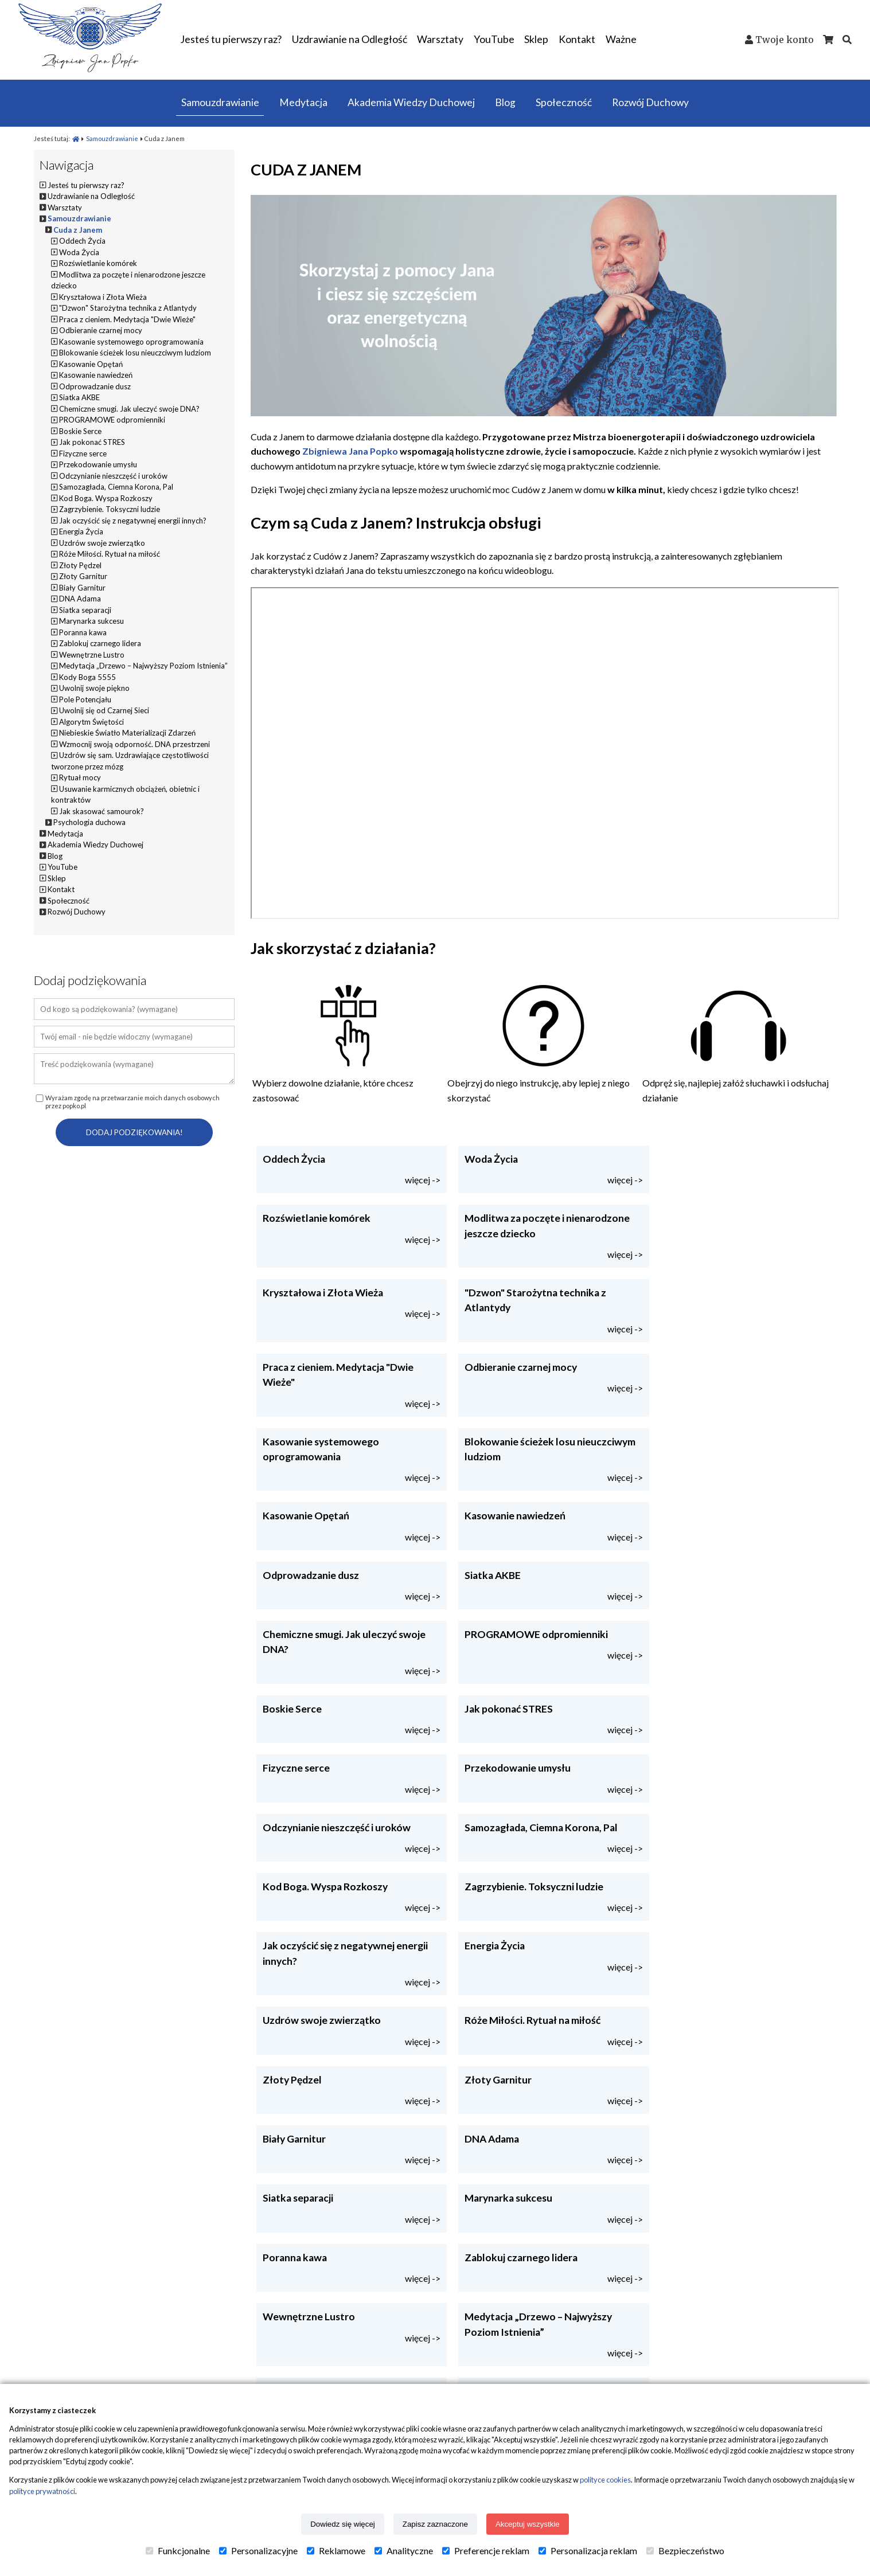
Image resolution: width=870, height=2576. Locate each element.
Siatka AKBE (79, 397)
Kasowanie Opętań (91, 364)
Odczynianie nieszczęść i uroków (113, 475)
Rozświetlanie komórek (98, 263)
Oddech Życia (82, 240)
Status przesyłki (267, 2375)
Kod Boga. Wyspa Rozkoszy (106, 498)
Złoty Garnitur (83, 576)
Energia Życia (81, 531)
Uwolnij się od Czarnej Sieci (104, 710)
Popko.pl (57, 2351)
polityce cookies (605, 2479)
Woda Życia (79, 252)
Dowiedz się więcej (342, 2524)
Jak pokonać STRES (92, 442)
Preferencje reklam (485, 2551)
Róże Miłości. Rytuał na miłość (109, 553)
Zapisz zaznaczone (435, 2524)
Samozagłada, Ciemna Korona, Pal (116, 486)
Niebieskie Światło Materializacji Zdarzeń (127, 732)
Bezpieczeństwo (685, 2551)
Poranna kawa (83, 632)
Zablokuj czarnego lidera (100, 643)
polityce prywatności (42, 2491)
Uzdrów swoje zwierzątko (102, 543)
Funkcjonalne (178, 2551)
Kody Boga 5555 (87, 677)
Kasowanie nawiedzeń (95, 375)
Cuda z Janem (77, 229)
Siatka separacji (85, 610)
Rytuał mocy (80, 777)
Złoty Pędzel (80, 565)
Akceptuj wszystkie (528, 2524)
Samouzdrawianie (112, 138)
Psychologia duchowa (89, 822)
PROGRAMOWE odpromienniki (112, 419)
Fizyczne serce (83, 453)
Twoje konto (784, 39)
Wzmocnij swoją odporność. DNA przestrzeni (134, 744)
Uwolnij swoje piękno (94, 688)
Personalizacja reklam (588, 2551)
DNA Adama (80, 598)
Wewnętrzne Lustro (91, 654)
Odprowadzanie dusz (95, 386)
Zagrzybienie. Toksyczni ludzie (109, 509)
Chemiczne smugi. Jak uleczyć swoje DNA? (129, 408)
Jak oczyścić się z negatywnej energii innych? (132, 520)
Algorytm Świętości (91, 721)
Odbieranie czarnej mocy (100, 330)
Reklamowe (336, 2551)
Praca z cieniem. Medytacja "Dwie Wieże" (127, 319)
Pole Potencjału (85, 699)
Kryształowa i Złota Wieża (103, 297)
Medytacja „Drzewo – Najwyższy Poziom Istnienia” (143, 665)
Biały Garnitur (82, 587)
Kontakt (681, 2351)
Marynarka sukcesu (91, 621)
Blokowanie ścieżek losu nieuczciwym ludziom (135, 352)
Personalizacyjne (258, 2551)
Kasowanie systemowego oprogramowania (131, 341)
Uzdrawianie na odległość (494, 2375)
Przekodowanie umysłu (98, 464)
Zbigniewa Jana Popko (350, 450)
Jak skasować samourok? (101, 811)
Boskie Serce (80, 431)
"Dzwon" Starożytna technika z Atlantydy (128, 307)
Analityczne (403, 2551)
